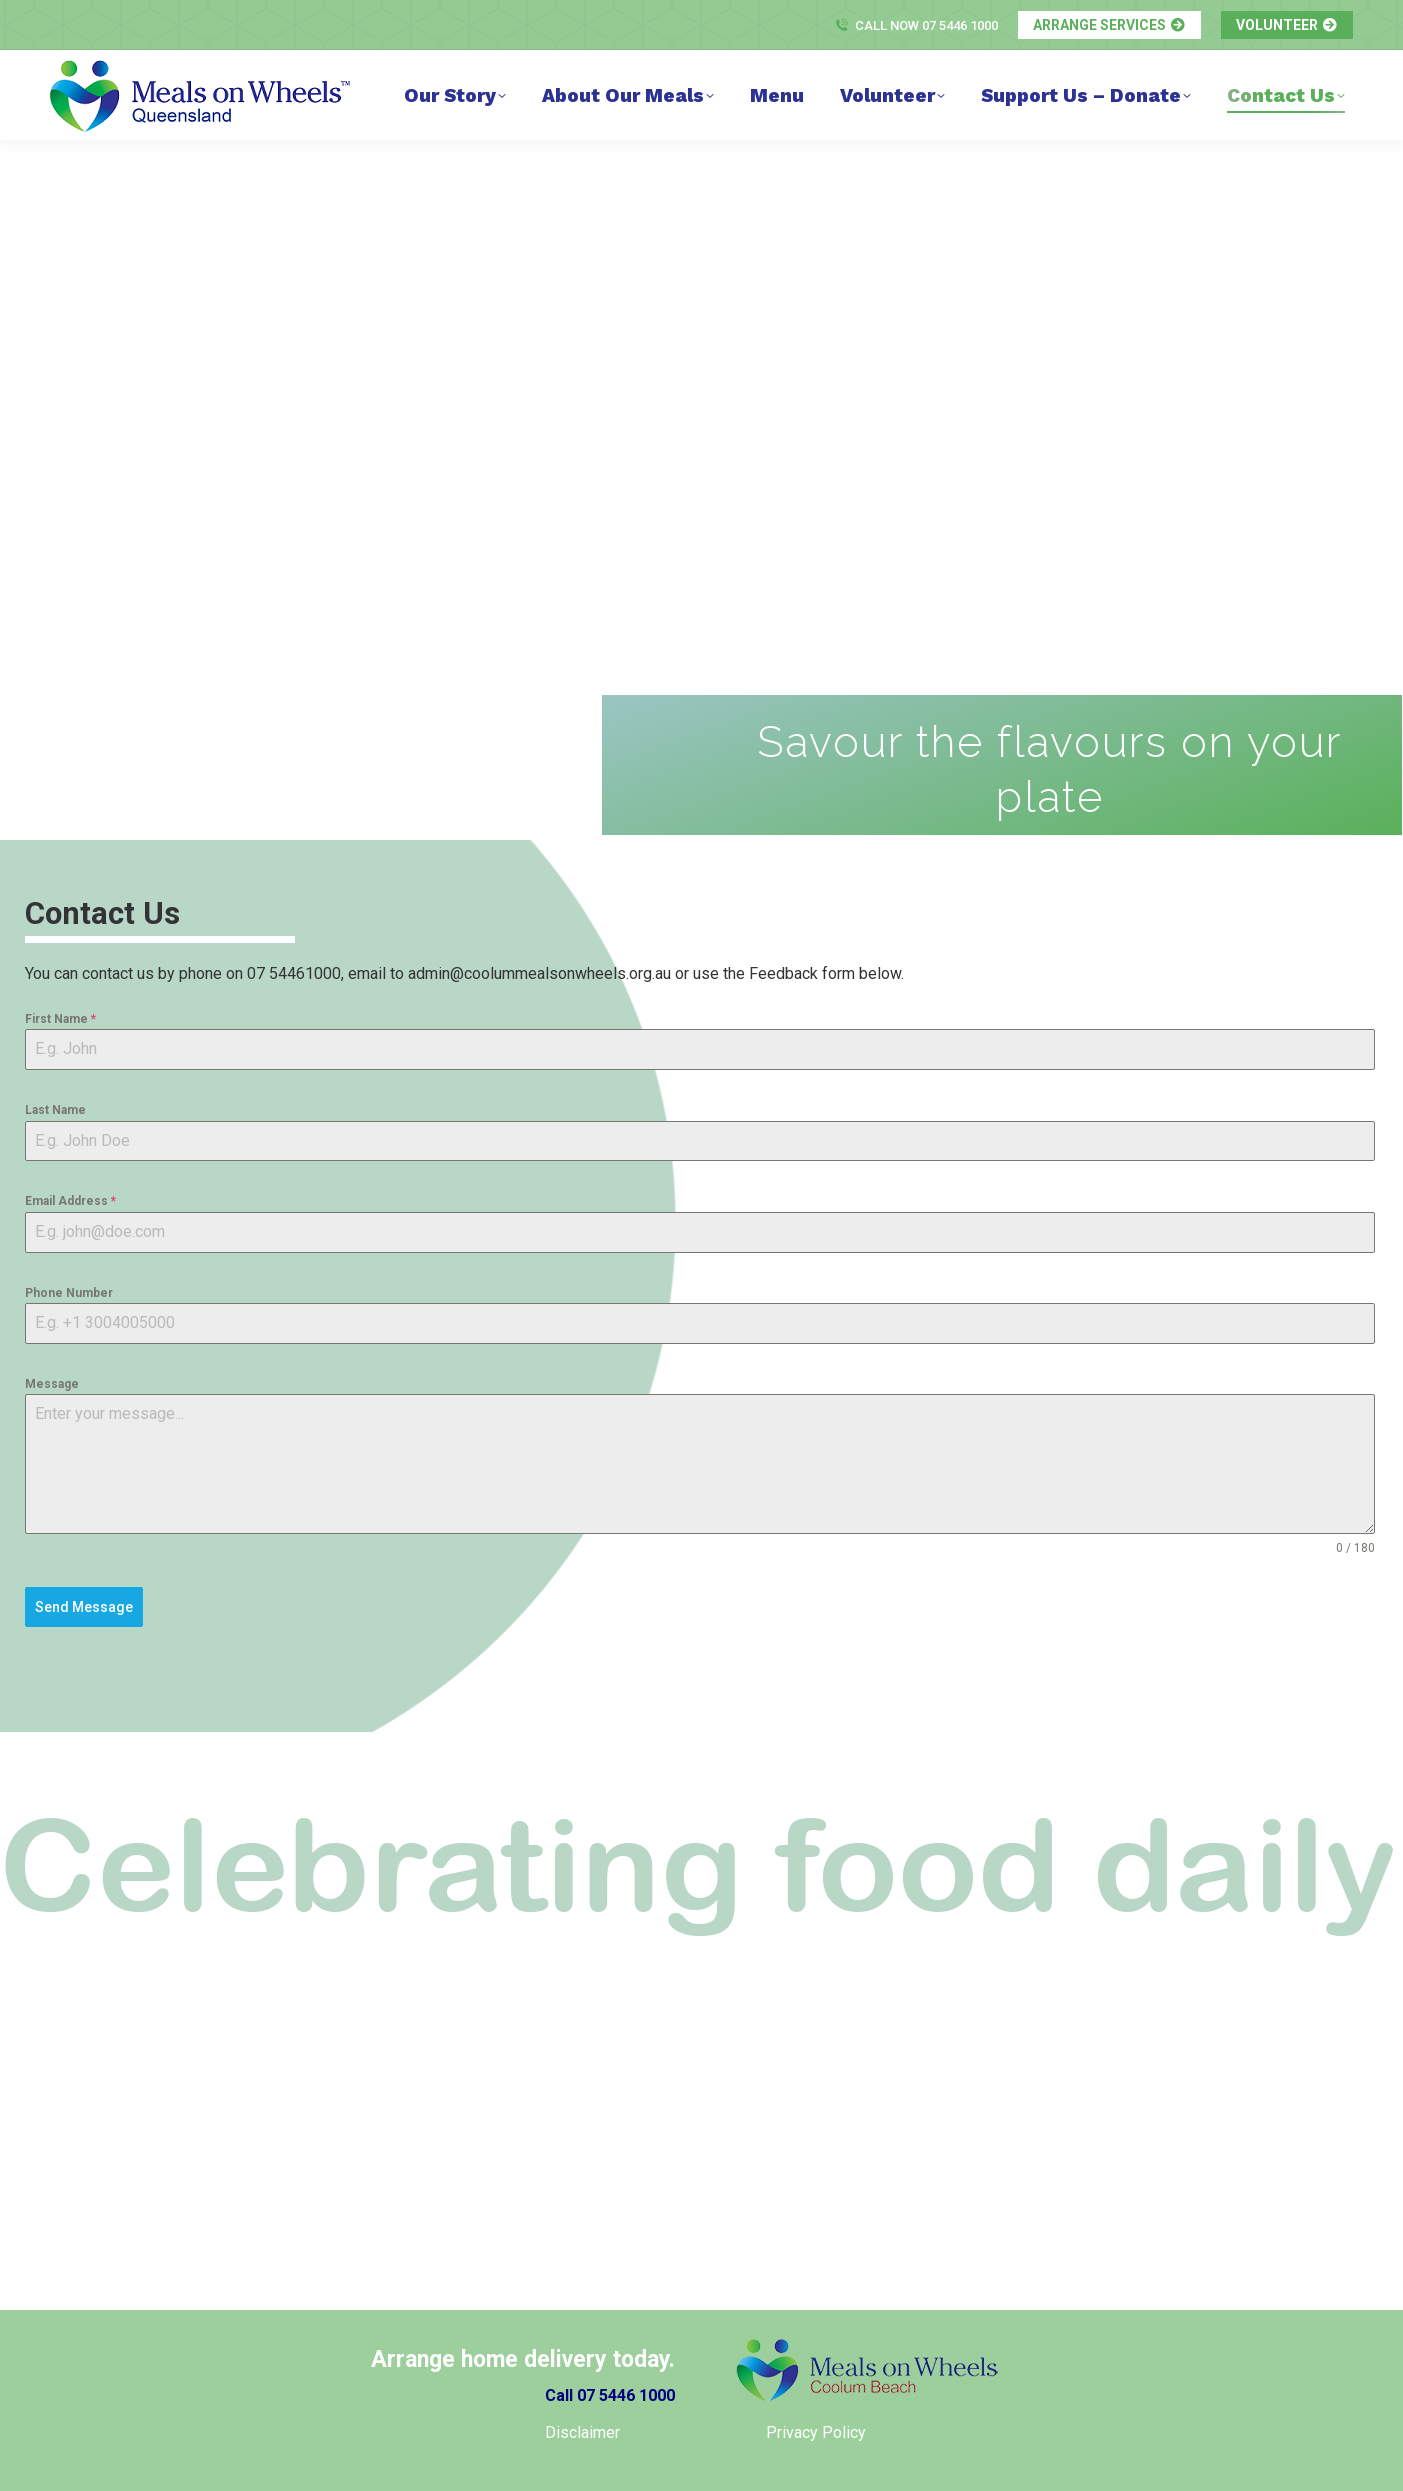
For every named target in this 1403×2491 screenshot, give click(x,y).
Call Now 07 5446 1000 (916, 25)
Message (52, 1384)
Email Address (70, 1201)
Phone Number (69, 1293)
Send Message (84, 1607)
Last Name (55, 1110)
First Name (60, 1019)
